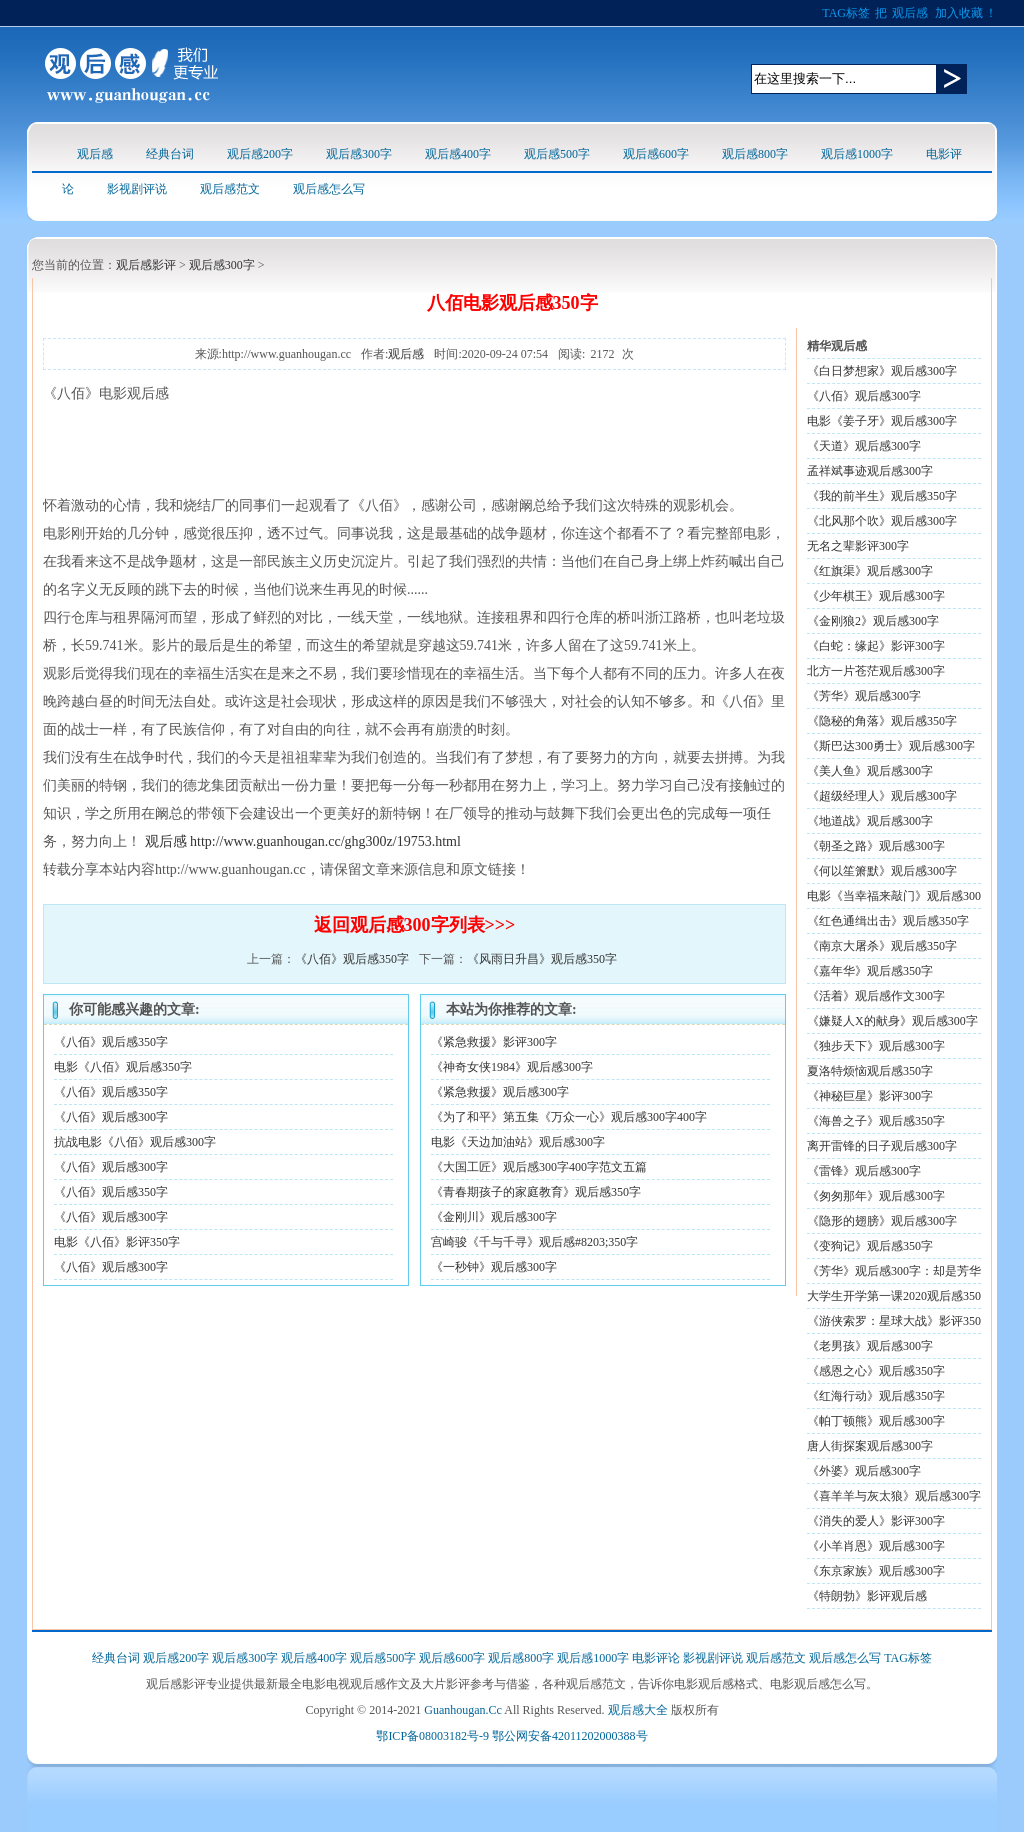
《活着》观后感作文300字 (876, 996)
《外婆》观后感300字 (864, 1471)
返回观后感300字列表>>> (415, 925)
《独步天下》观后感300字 (876, 1046)
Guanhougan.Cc (463, 1710)
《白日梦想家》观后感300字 (882, 371)
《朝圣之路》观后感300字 (876, 846)
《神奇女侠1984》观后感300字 (512, 1067)
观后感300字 (359, 154)
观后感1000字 (857, 154)
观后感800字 (755, 154)
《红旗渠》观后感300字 (870, 571)
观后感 (910, 13)
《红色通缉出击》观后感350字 (888, 921)
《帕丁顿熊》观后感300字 (876, 1421)
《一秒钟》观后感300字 (494, 1267)
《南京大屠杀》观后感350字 (882, 946)
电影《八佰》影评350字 (117, 1242)
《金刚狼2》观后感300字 (873, 621)
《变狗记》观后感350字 (870, 1246)
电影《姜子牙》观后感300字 (882, 421)
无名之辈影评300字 (858, 546)
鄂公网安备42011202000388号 (570, 1736)
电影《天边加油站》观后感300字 (518, 1142)
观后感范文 (230, 189)
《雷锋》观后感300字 (864, 1171)
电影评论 (656, 1658)
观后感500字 (557, 154)
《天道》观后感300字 (864, 446)
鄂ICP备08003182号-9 (432, 1736)
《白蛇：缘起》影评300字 (876, 646)
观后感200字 (260, 154)
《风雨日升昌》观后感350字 (542, 959)
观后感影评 (146, 265)
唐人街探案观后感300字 (870, 1446)
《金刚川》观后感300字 (494, 1217)
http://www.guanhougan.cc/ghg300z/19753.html (325, 841)
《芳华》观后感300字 (864, 696)
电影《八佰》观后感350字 (123, 1067)
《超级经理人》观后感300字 (882, 796)
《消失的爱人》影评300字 (876, 1521)
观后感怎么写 (329, 189)
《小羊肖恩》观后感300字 (876, 1546)
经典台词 (170, 154)
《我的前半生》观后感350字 (882, 496)
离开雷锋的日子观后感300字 (882, 1146)
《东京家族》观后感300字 (876, 1571)
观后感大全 (638, 1710)
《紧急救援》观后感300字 (500, 1092)
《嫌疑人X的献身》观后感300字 (892, 1021)
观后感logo (131, 74)
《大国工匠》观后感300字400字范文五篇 (539, 1167)
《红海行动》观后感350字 (876, 1396)
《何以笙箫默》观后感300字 (882, 871)
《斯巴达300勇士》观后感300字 (891, 746)
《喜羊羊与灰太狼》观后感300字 (894, 1496)
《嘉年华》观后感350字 (870, 971)
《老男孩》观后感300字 (870, 1346)
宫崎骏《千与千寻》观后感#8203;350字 (534, 1242)
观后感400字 (458, 154)
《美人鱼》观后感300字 (870, 771)
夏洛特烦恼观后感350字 (870, 1071)
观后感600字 (656, 154)
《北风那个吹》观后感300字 (882, 521)
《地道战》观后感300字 (870, 821)
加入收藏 (959, 13)
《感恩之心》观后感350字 (876, 1371)
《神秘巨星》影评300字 (870, 1096)
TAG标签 (846, 13)
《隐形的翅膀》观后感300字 (882, 1221)
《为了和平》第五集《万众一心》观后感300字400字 (569, 1117)
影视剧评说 (137, 189)
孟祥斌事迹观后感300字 (870, 471)
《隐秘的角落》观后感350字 (882, 721)
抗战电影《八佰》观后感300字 (135, 1142)
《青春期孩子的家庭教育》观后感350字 (536, 1192)
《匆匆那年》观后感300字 (876, 1196)
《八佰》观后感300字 (111, 1117)
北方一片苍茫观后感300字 (876, 671)
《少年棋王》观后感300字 (876, 596)
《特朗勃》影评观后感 (867, 1596)
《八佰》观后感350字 (352, 959)
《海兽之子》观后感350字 (876, 1121)
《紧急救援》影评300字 (494, 1042)
